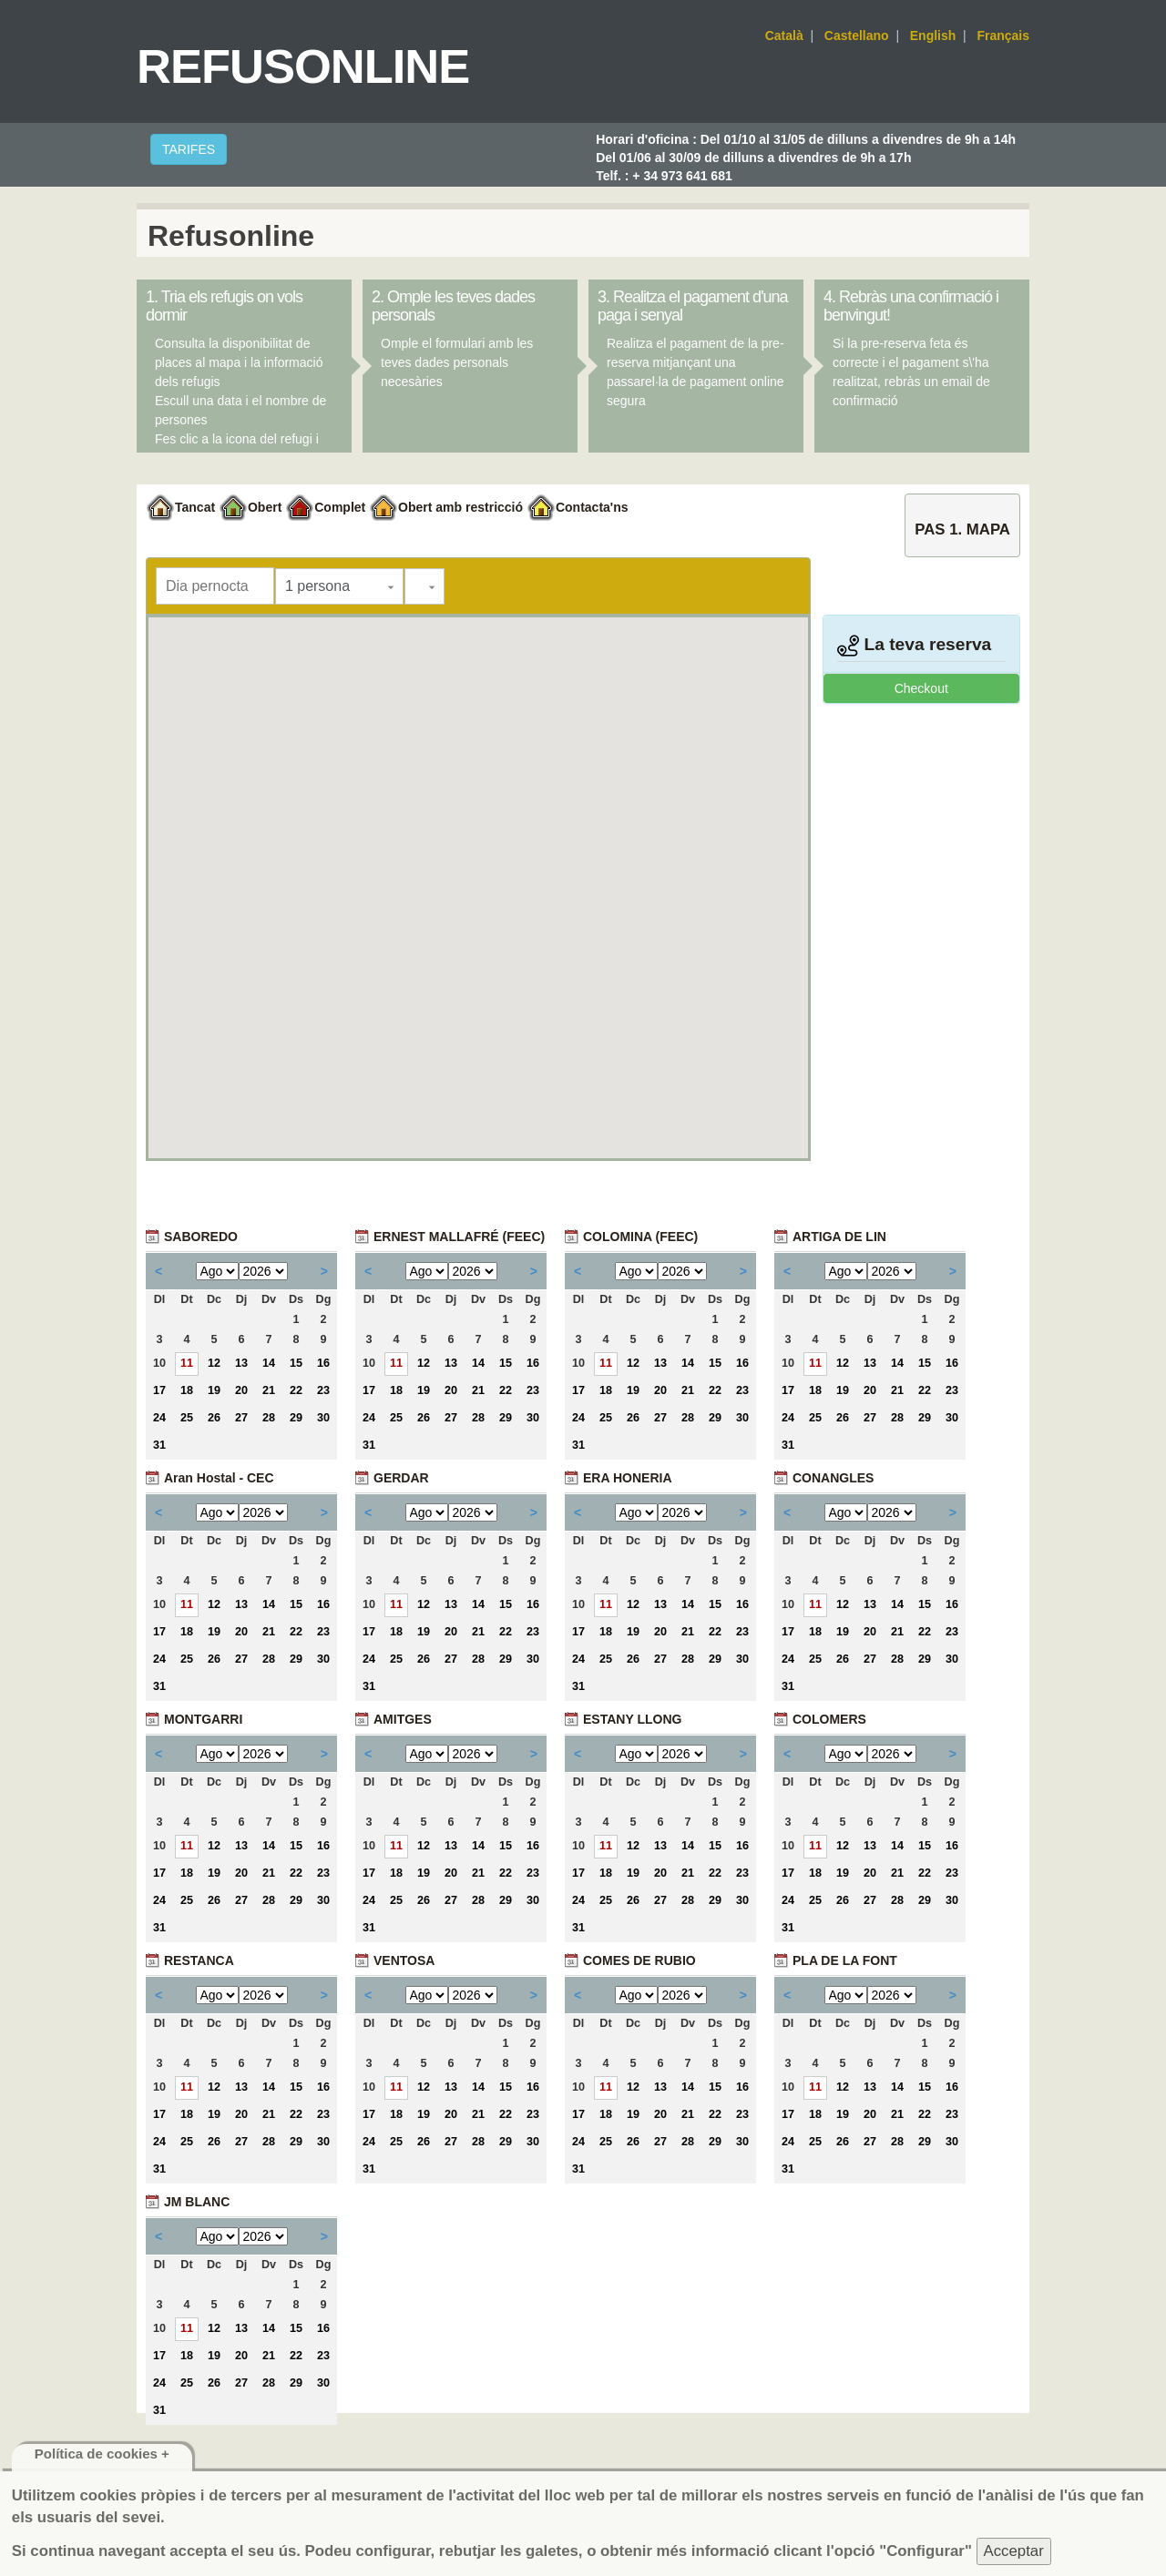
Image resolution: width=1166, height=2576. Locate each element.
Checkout (921, 688)
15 (296, 1363)
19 (214, 1390)
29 (296, 1417)
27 (241, 1417)
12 (214, 1363)
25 (186, 1417)
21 (268, 1390)
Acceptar (1014, 2551)
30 (323, 1417)
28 (268, 1417)
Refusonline (303, 66)
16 (323, 1363)
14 (268, 1363)
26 (214, 1417)
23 (323, 1390)
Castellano (856, 35)
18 (186, 1390)
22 (296, 1390)
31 (159, 1445)
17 (159, 1390)
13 (241, 1363)
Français (1003, 35)
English (933, 35)
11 (186, 1363)
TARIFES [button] (188, 149)
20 (241, 1390)
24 (159, 1417)
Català (784, 35)
